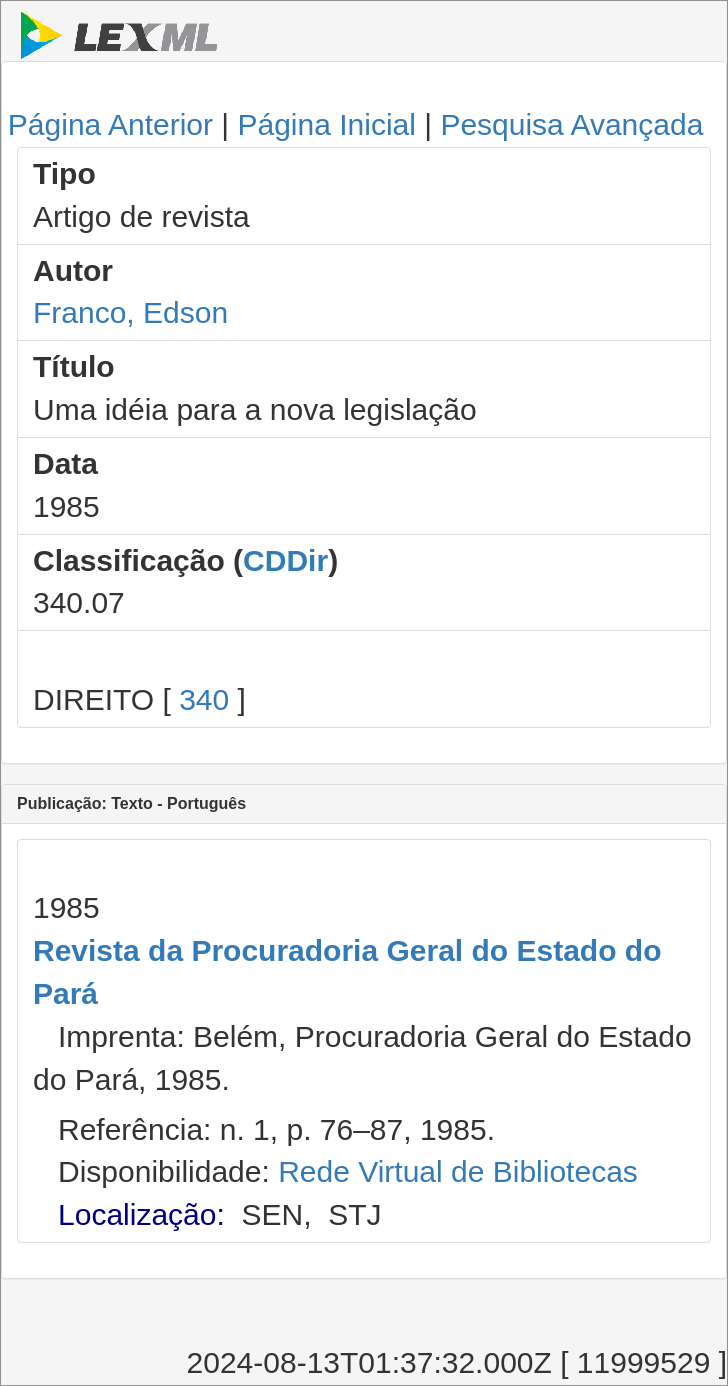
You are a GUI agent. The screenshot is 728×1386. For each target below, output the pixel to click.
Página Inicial (326, 124)
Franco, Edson (130, 312)
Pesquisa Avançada (571, 124)
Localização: (141, 1214)
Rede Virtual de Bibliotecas (458, 1171)
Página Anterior (110, 124)
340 (204, 699)
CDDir (285, 560)
